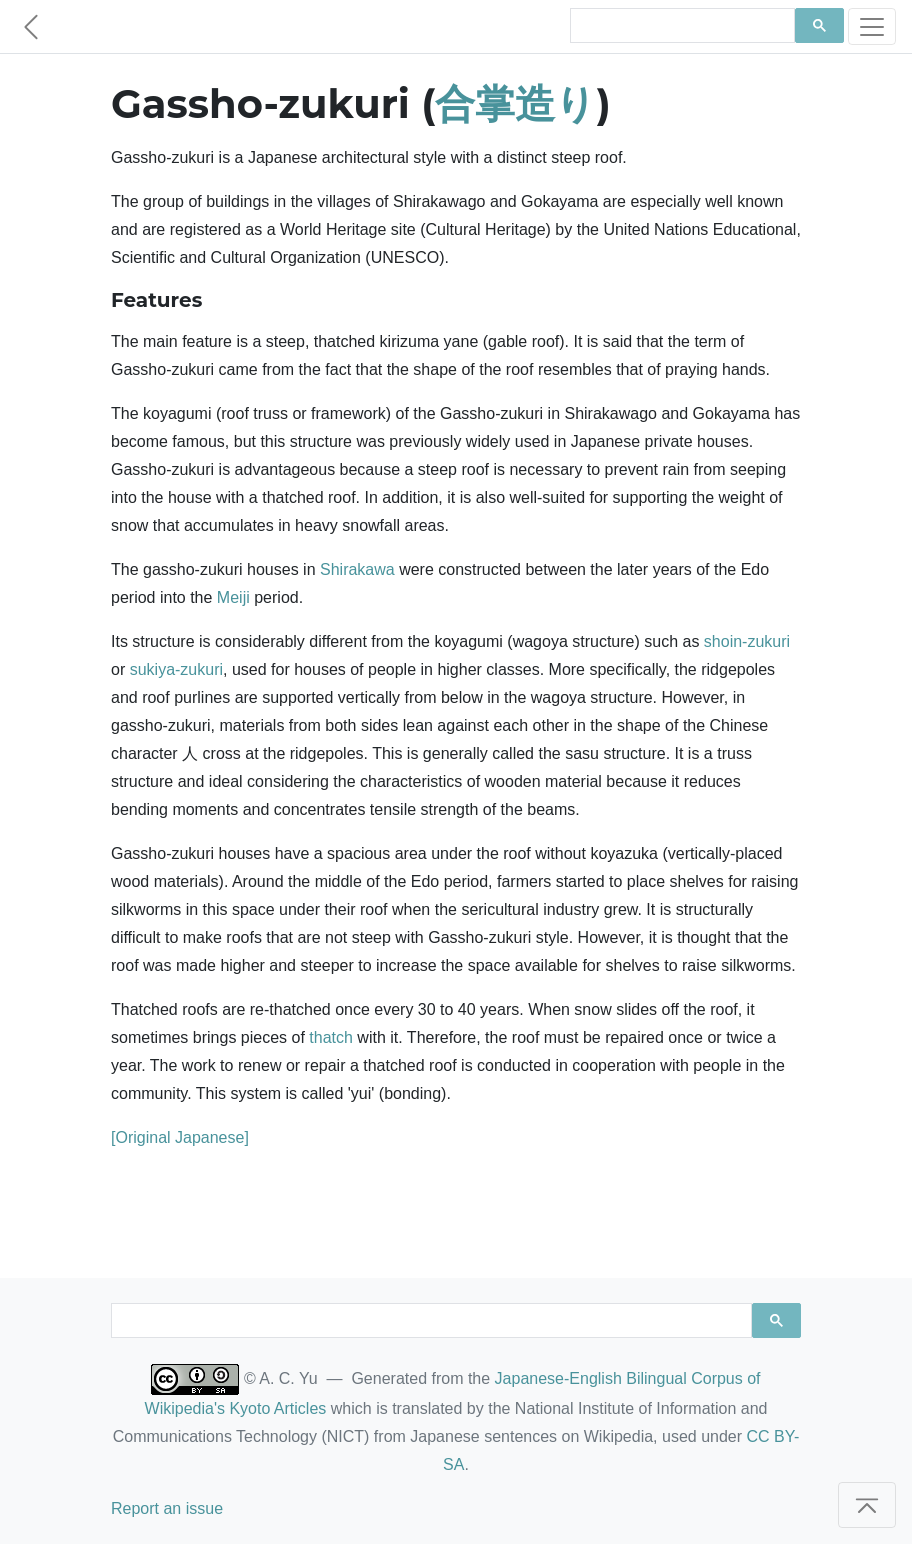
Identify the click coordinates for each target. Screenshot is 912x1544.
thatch (331, 1037)
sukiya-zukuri (176, 669)
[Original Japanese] (180, 1137)
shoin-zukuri (747, 641)
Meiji (233, 597)
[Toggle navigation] (872, 26)
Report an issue (167, 1508)
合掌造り (515, 103)
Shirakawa (357, 569)
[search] (680, 26)
